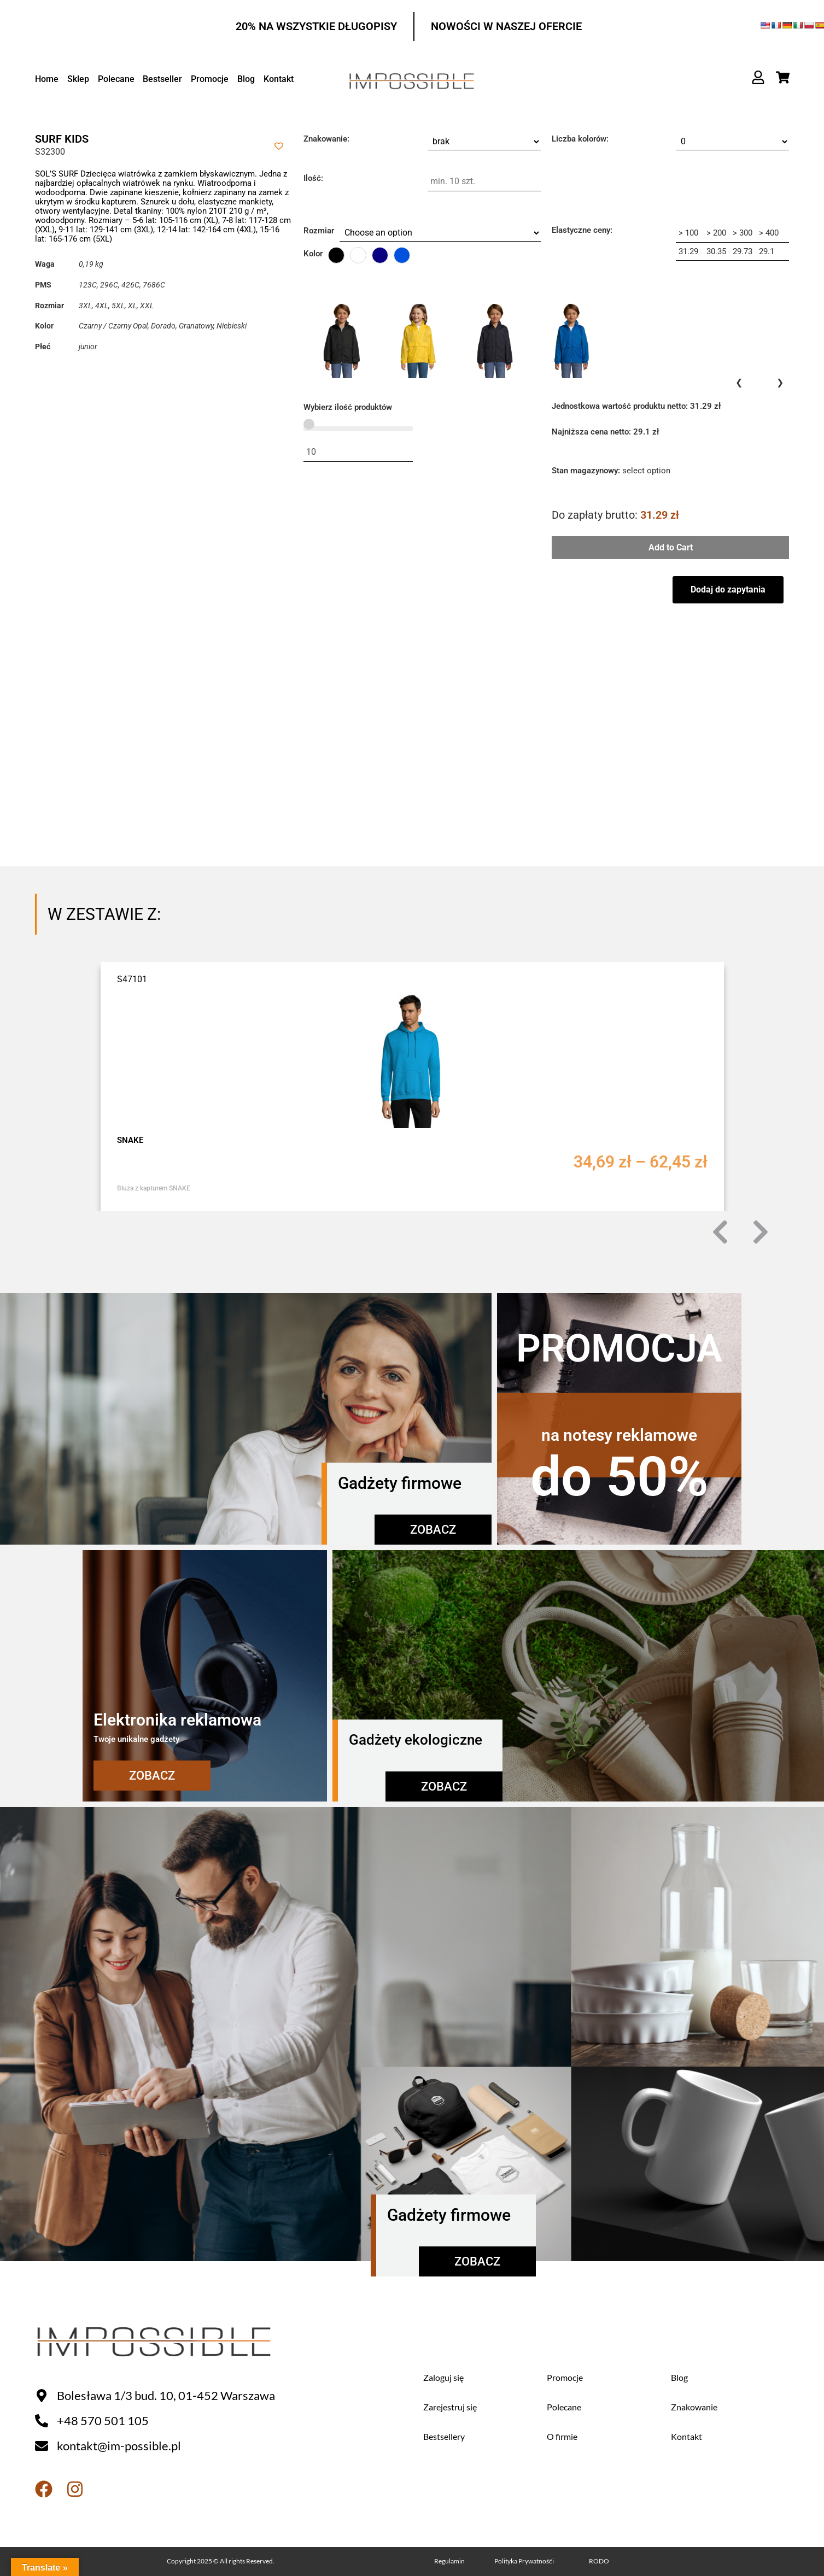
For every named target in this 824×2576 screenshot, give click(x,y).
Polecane (115, 79)
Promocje (208, 79)
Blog (244, 79)
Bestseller (161, 79)
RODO (599, 2561)
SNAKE (130, 1140)
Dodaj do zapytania (728, 589)
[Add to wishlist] (279, 145)
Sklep (78, 79)
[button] (720, 1232)
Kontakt (276, 79)
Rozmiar (318, 231)
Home (47, 79)
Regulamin (449, 2561)
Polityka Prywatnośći (524, 2561)
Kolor (313, 254)
